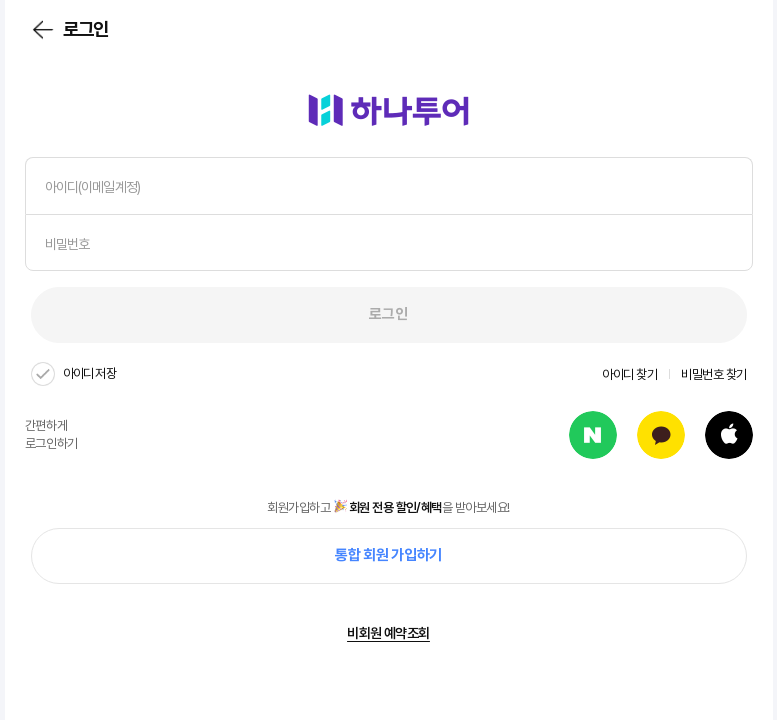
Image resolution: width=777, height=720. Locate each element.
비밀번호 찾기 (713, 374)
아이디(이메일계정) (93, 187)
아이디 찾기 (629, 374)
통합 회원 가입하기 (388, 555)
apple (729, 435)
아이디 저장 (89, 373)
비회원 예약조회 (388, 633)
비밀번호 (67, 244)
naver (593, 435)
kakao (661, 435)
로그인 (388, 314)
